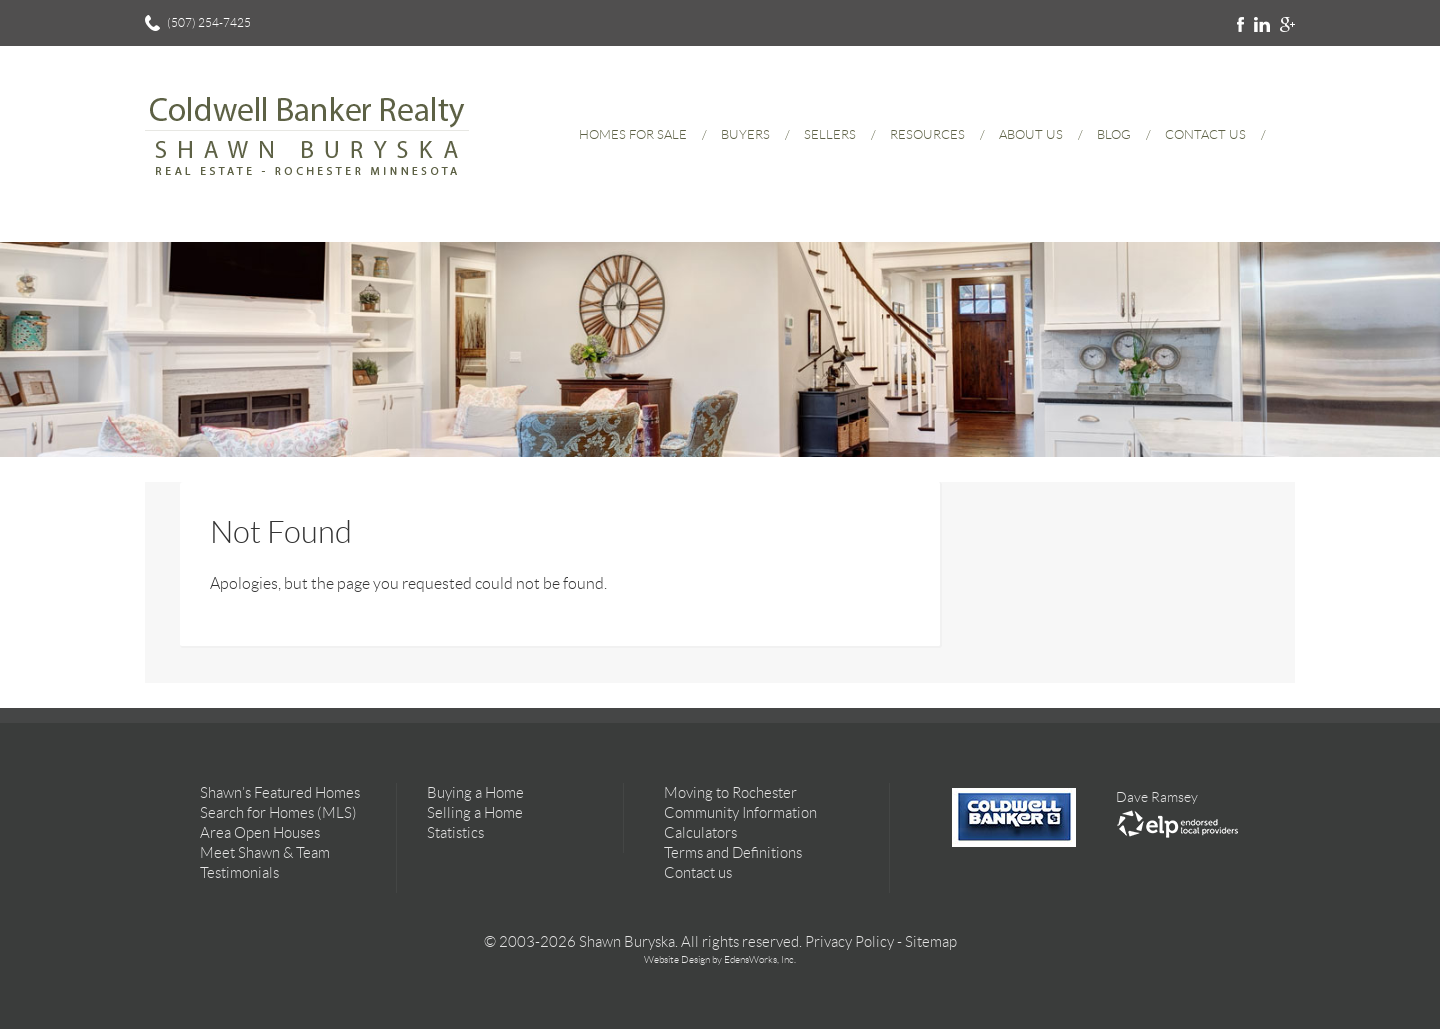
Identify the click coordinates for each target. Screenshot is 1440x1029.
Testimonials (239, 873)
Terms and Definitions (733, 853)
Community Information (740, 813)
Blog (1114, 134)
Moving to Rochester (730, 793)
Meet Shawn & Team (265, 853)
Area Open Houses (260, 833)
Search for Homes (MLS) (278, 813)
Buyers (745, 134)
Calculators (700, 833)
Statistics (455, 833)
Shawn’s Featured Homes (280, 793)
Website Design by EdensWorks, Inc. (720, 959)
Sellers (830, 134)
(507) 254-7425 (209, 22)
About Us (1031, 134)
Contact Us (1205, 134)
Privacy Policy (849, 942)
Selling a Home (475, 813)
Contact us (698, 873)
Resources (927, 134)
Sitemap (931, 942)
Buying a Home (475, 793)
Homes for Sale (633, 134)
